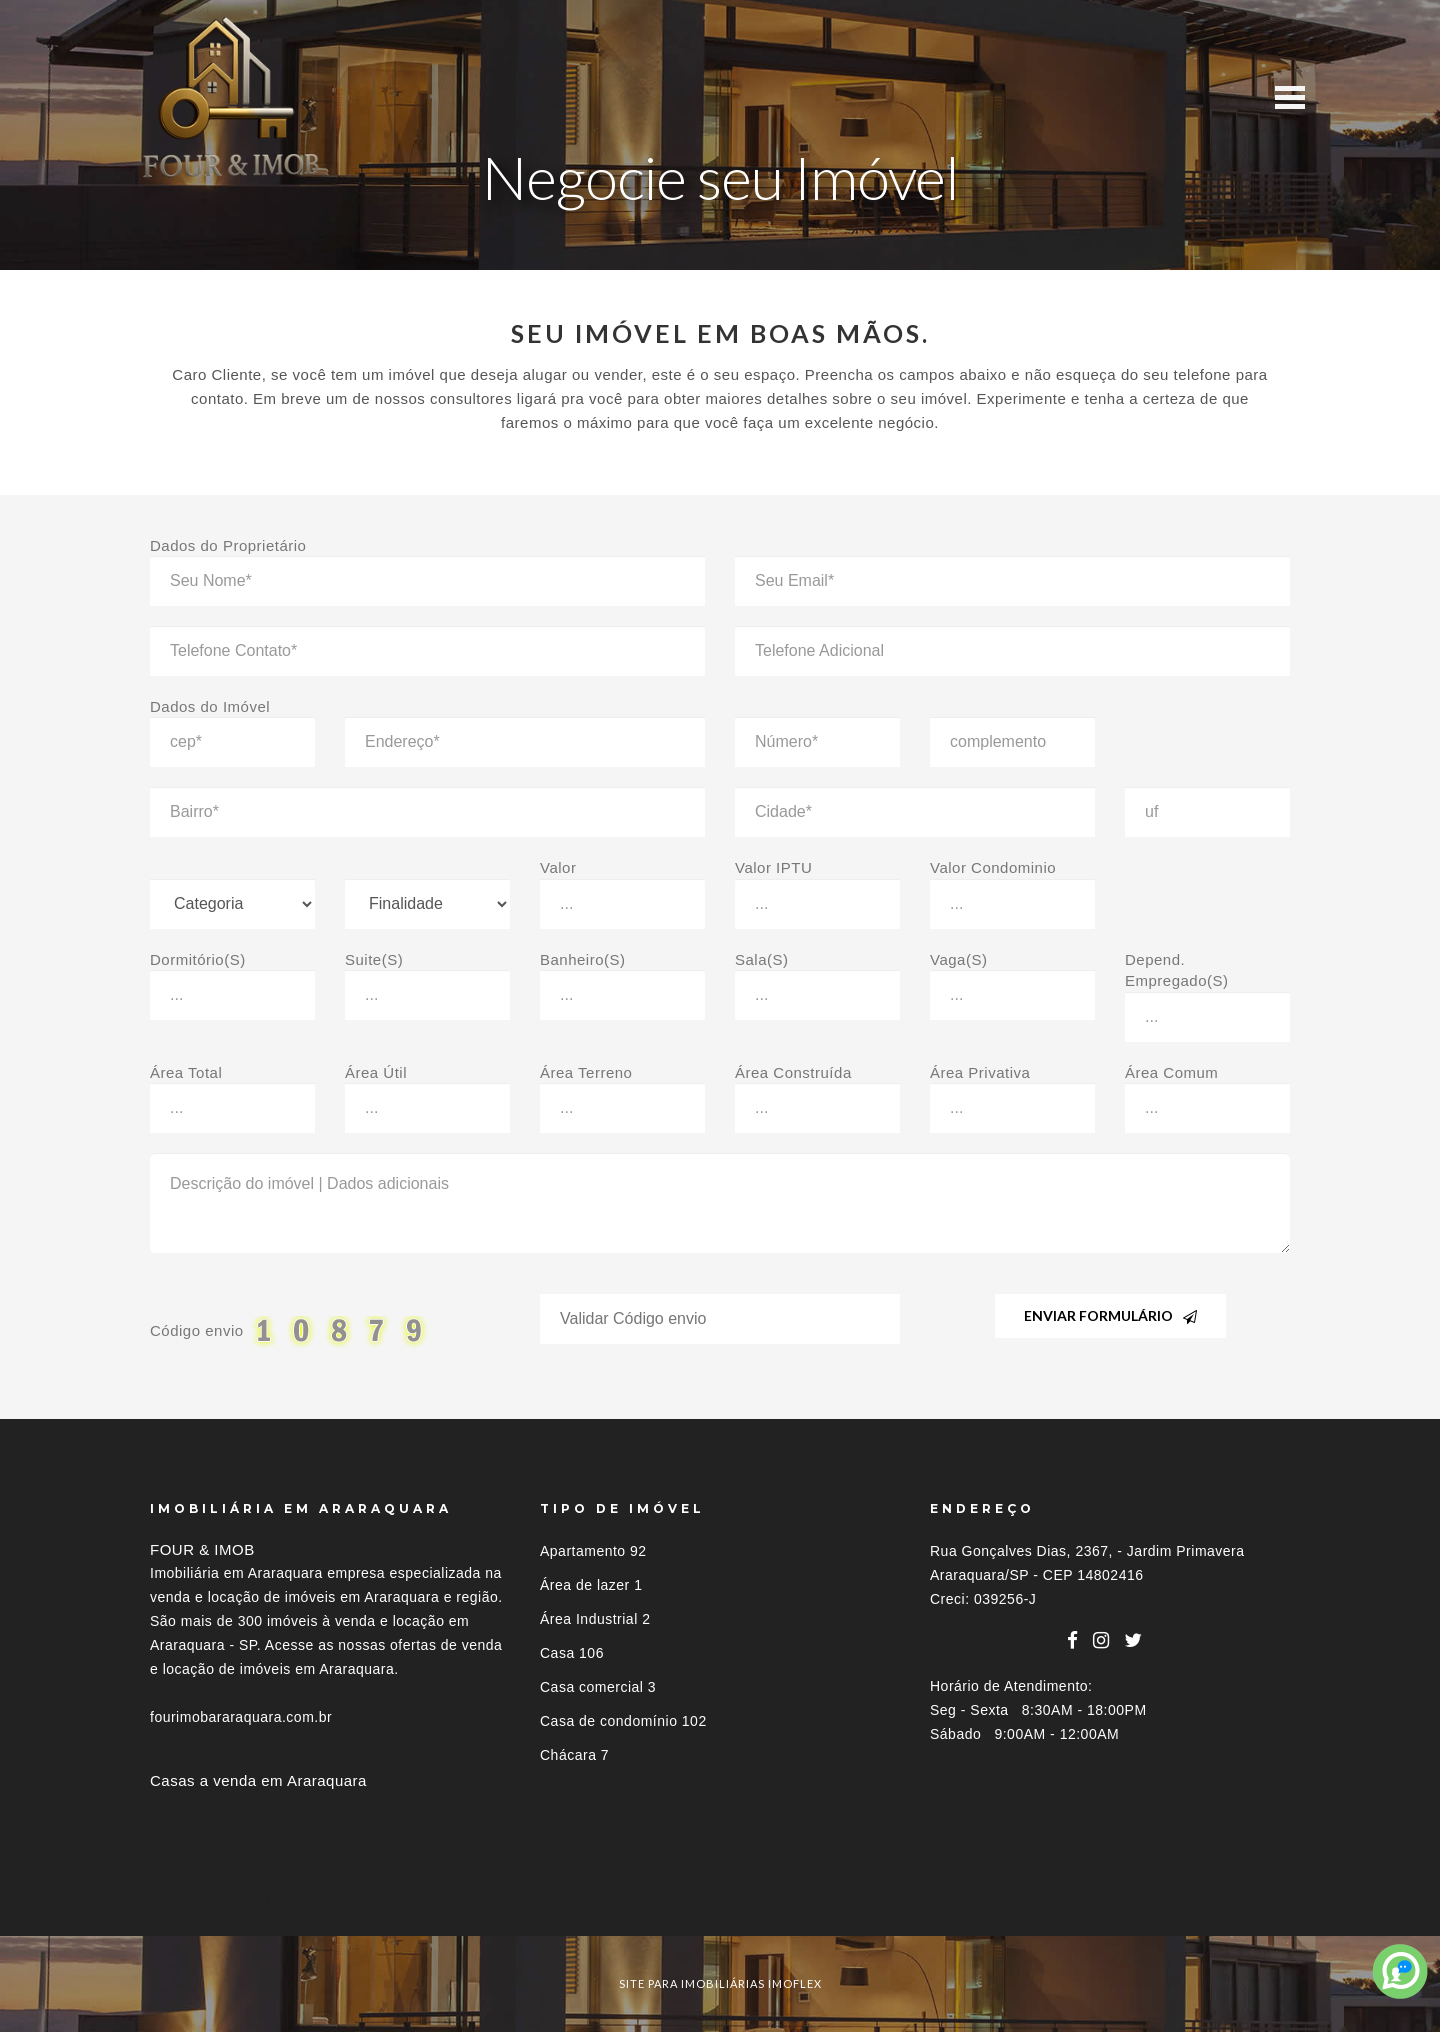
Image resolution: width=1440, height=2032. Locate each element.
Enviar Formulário (1110, 1315)
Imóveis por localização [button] (231, 1899)
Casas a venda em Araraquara (258, 1780)
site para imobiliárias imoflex (720, 1983)
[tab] (720, 1899)
